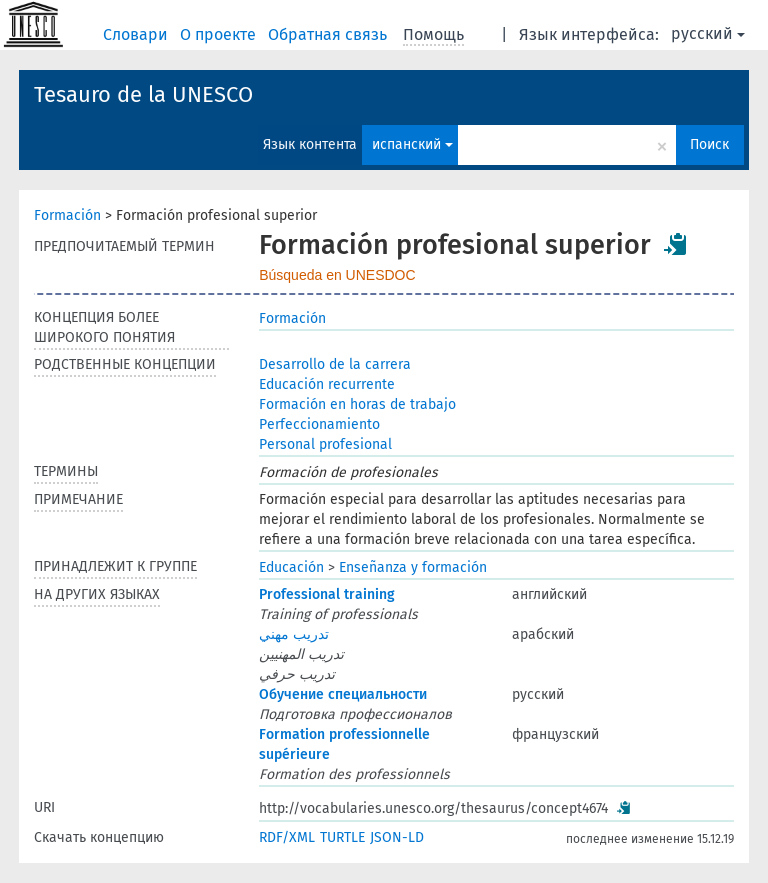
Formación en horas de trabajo (357, 404)
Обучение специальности (343, 694)
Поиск (709, 144)
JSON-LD (397, 837)
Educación (291, 567)
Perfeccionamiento (319, 424)
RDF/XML (287, 837)
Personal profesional (325, 444)
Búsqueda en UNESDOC (337, 275)
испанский (412, 144)
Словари (137, 34)
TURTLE (342, 837)
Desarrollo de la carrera (335, 364)
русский (708, 33)
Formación (67, 215)
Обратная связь (329, 34)
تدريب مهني (294, 634)
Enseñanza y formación (413, 567)
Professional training (327, 594)
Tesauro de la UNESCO (143, 94)
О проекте (220, 34)
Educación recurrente (327, 384)
